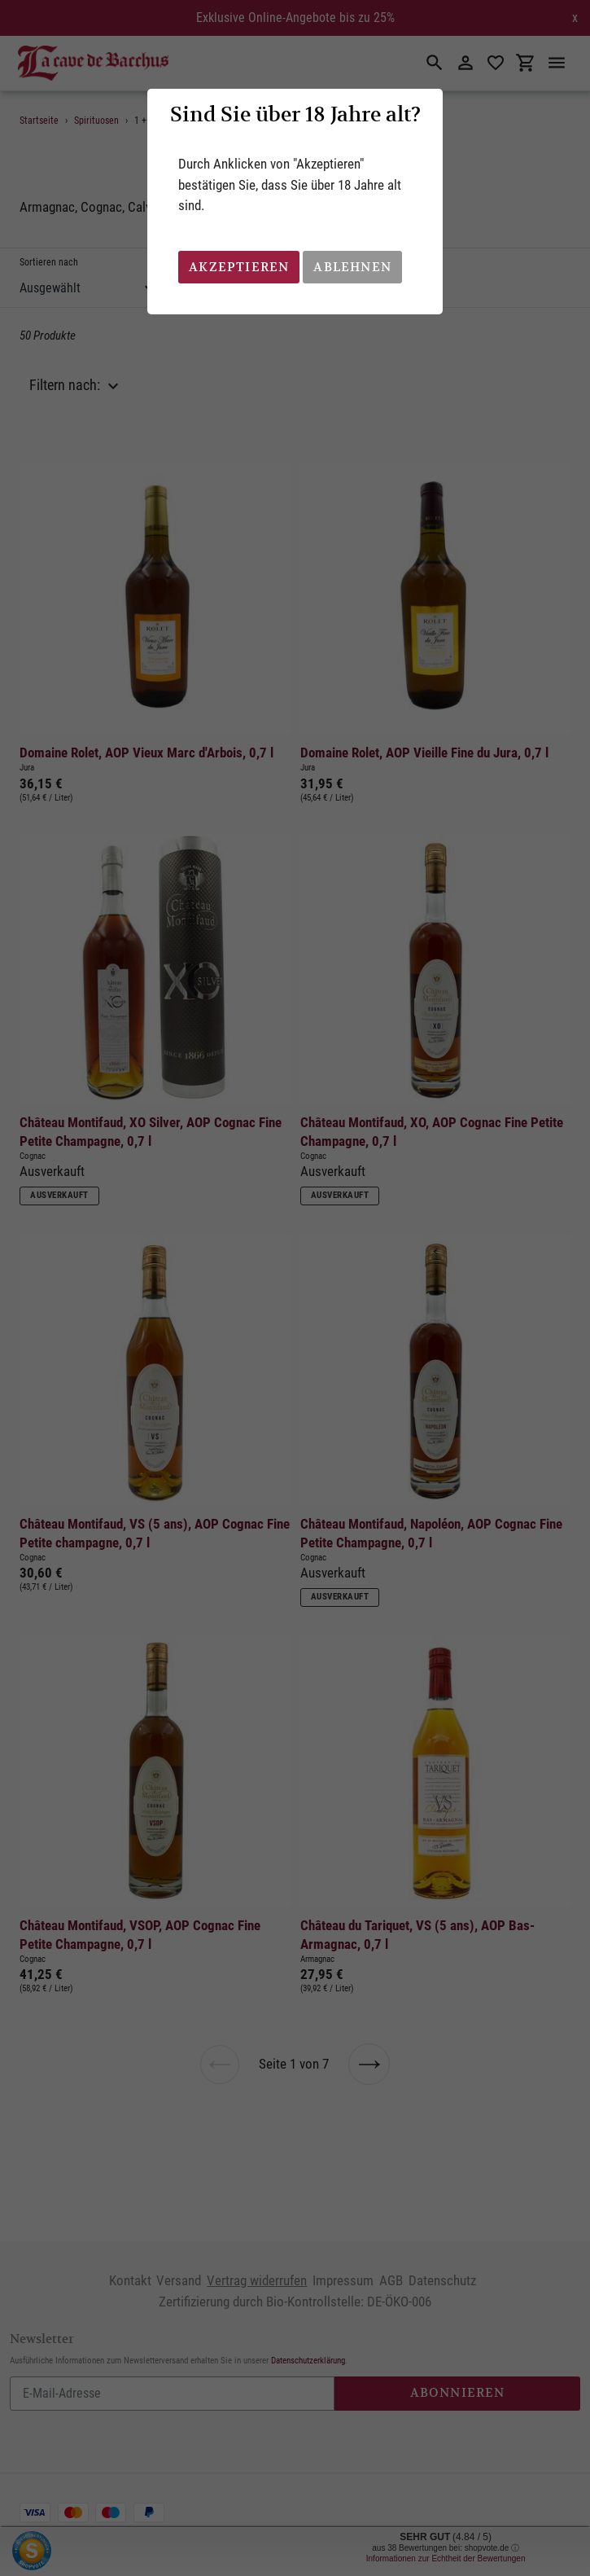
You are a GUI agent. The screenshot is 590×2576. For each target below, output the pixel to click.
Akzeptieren (239, 266)
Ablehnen (352, 266)
